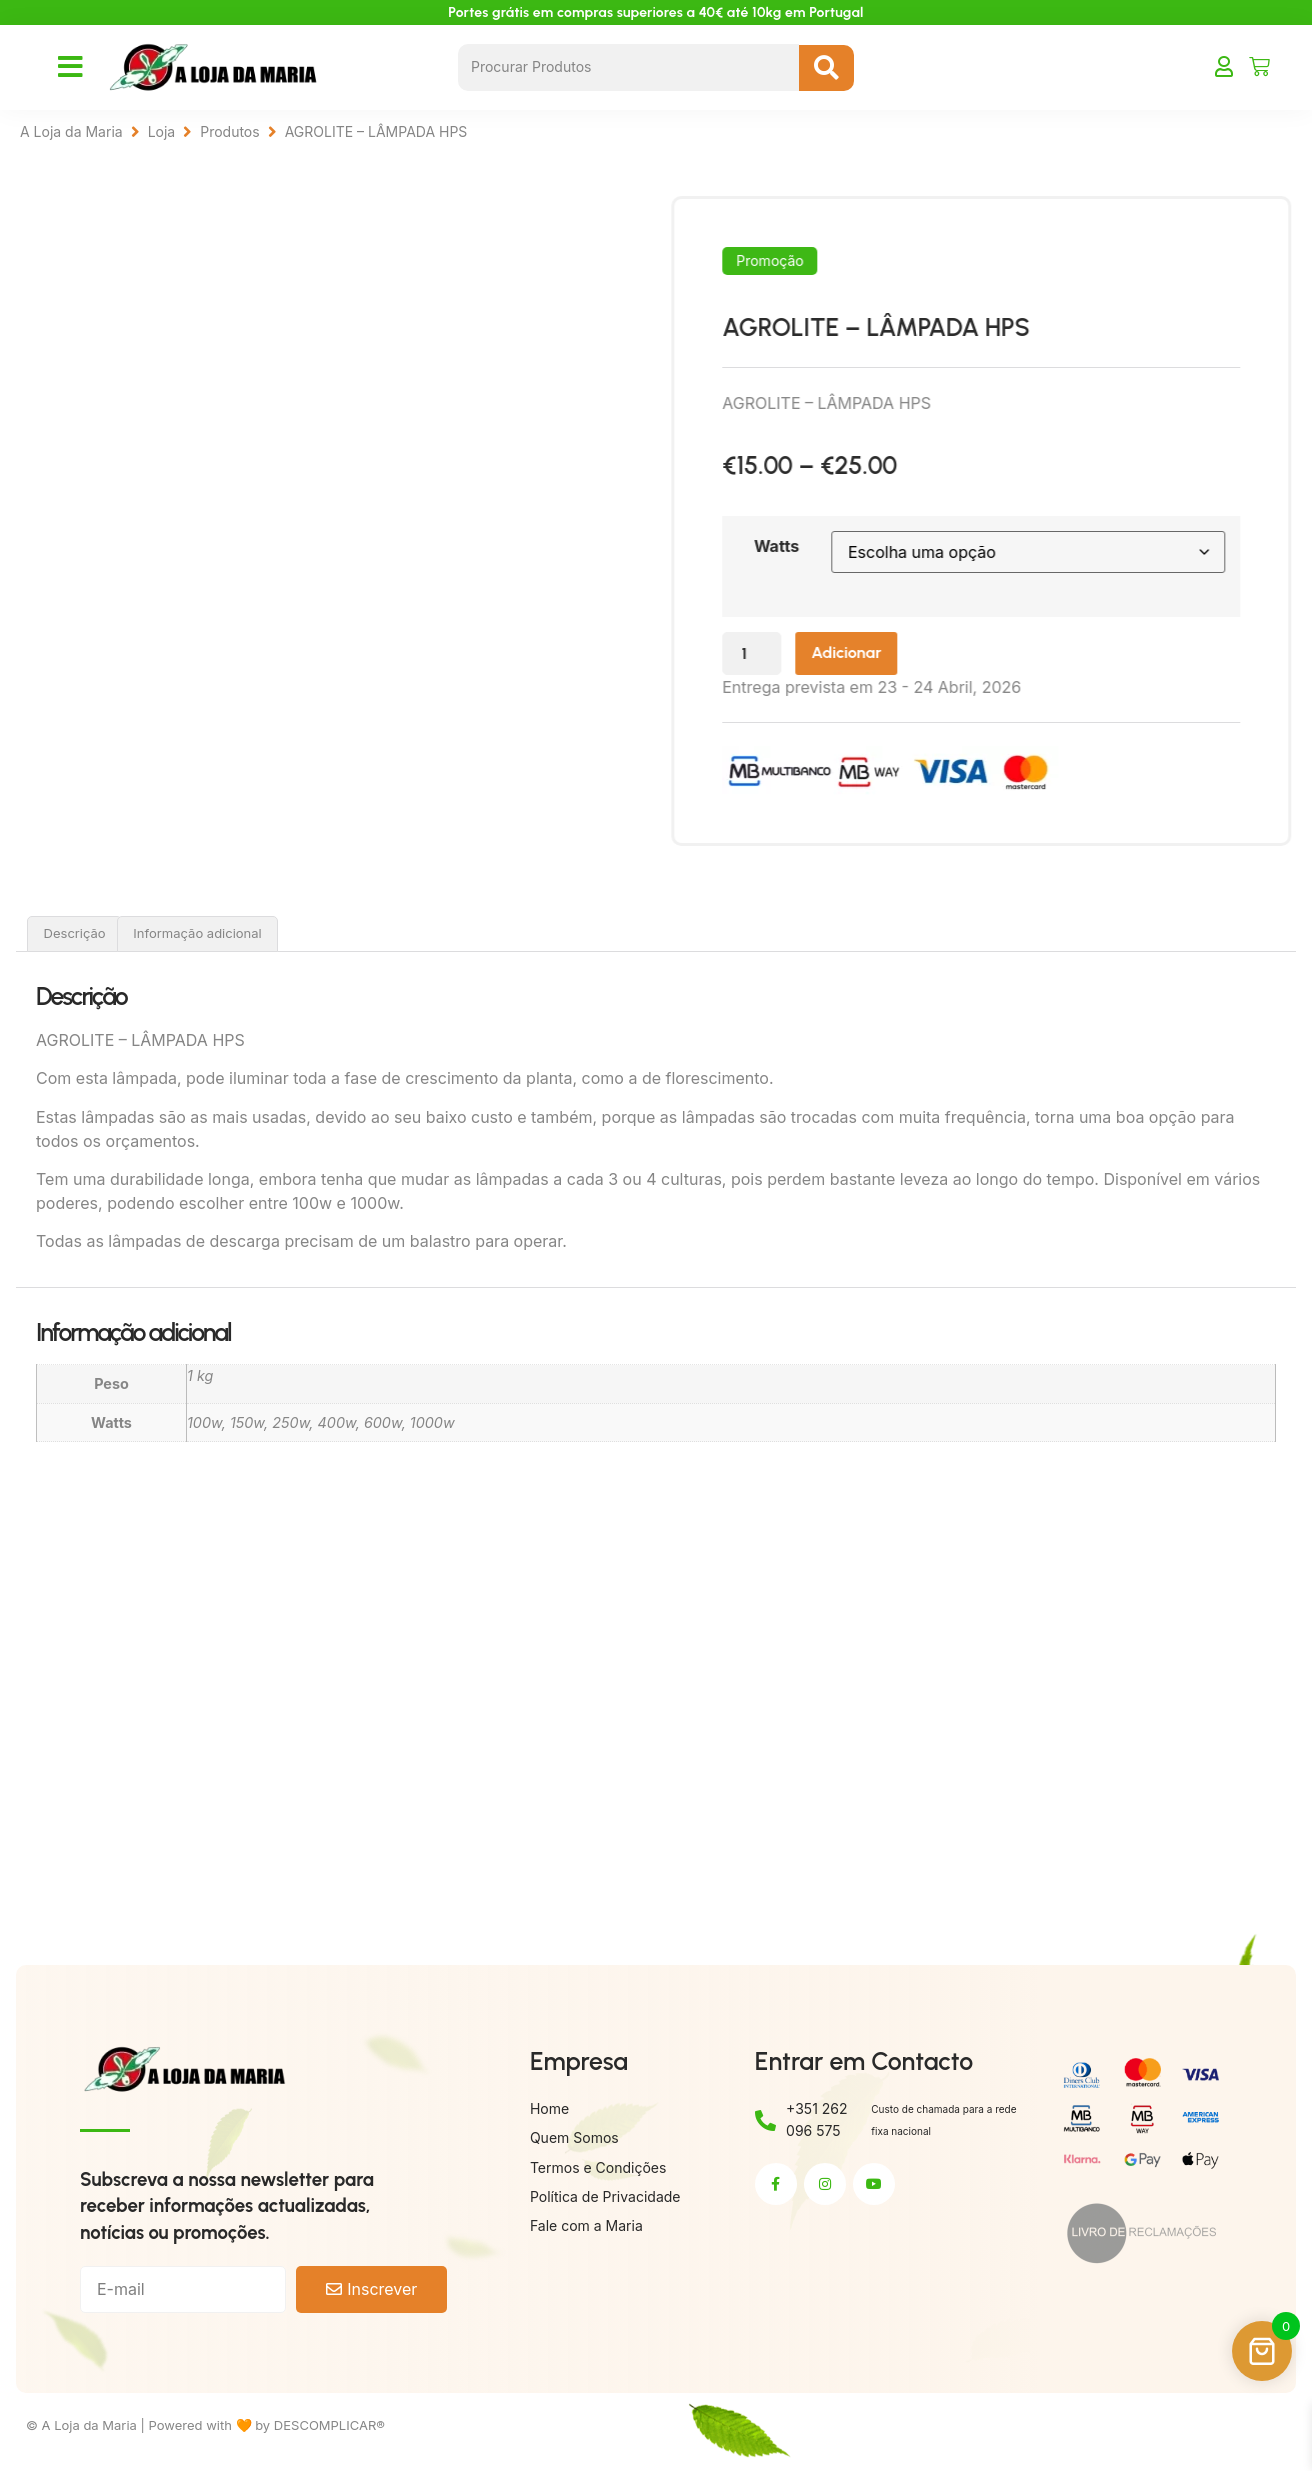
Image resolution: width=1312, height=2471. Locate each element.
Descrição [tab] (75, 937)
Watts (838, 546)
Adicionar (925, 655)
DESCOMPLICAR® (329, 2429)
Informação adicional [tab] (197, 937)
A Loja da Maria (71, 131)
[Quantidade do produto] (819, 656)
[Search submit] (826, 68)
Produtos (229, 131)
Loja (162, 131)
